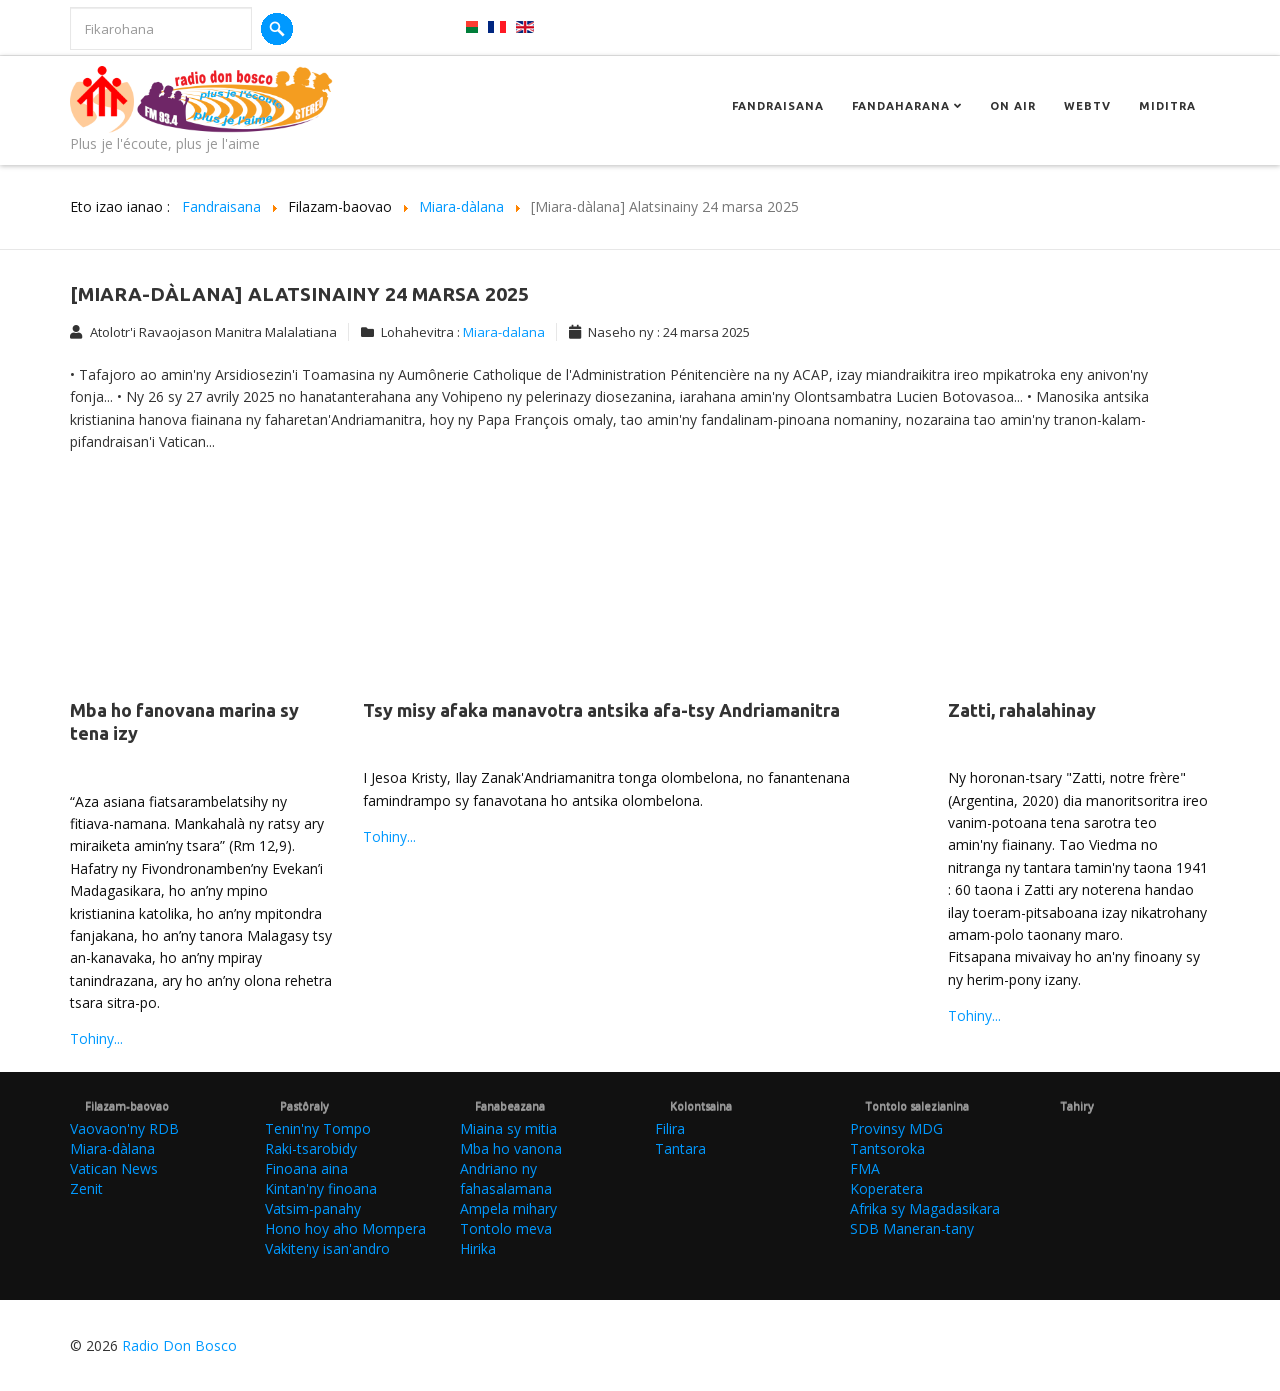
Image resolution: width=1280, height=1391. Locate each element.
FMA (865, 1168)
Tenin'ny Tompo (318, 1128)
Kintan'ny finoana (321, 1188)
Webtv (1087, 106)
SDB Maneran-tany (912, 1228)
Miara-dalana (504, 332)
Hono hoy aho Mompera (345, 1228)
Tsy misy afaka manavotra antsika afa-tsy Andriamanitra (601, 710)
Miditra (1167, 106)
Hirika (478, 1248)
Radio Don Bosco (179, 1345)
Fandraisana (778, 106)
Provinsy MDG (896, 1128)
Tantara (680, 1148)
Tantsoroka (887, 1148)
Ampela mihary (508, 1208)
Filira (670, 1128)
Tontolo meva (506, 1228)
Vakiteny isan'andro (327, 1248)
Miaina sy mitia (508, 1128)
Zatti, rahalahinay (1022, 710)
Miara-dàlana (112, 1148)
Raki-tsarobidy (311, 1148)
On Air (1013, 106)
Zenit (86, 1188)
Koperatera (886, 1188)
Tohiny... (96, 1038)
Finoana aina (306, 1168)
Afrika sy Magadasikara (925, 1208)
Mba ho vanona (511, 1148)
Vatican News (114, 1168)
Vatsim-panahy (313, 1208)
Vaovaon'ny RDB (124, 1128)
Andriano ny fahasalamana (506, 1178)
